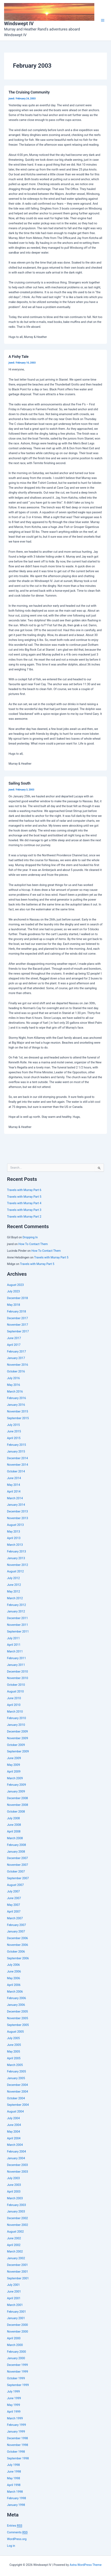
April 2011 (14, 1645)
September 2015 (18, 1418)
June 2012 (14, 1585)
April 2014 (14, 1491)
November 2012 (17, 1565)
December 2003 (17, 2165)
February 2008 (16, 1845)
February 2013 (16, 1551)
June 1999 (14, 2398)
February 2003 (16, 2205)
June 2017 (14, 1338)
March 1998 (15, 2491)
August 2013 (15, 1525)
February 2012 (16, 1605)
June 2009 (14, 1758)
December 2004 (17, 2085)
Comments (17, 2532)
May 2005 (13, 2051)
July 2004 (13, 2118)
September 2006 (18, 1958)
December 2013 (17, 1511)
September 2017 (18, 1331)
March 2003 (15, 2198)
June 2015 (14, 1431)
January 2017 (16, 1358)
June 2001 (14, 2291)
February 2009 (16, 1785)
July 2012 (13, 1578)
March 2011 (15, 1651)
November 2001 (17, 2271)
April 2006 (14, 1985)
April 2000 (14, 2338)
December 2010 (17, 1671)
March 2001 (15, 2305)
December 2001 (17, 2265)
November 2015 (17, 1411)
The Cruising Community (29, 92)
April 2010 (14, 1705)
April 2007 (14, 1911)
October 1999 (16, 2378)
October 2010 (16, 1685)
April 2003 (14, 2191)
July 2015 (13, 1425)
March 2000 (15, 2345)
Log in (11, 2546)
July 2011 (13, 1638)
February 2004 (16, 2151)
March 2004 (15, 2145)
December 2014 (17, 1458)
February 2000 (16, 2351)
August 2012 (15, 1571)
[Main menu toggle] (102, 20)
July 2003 (13, 2178)
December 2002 (17, 2218)
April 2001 (14, 2298)
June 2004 (14, 2125)
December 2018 (17, 1298)
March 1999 (15, 2418)
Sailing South (19, 783)
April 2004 (14, 2138)
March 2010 (15, 1711)
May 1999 (13, 2405)
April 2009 (14, 1771)
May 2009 (13, 1765)
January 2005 (16, 2078)
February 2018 (16, 1311)
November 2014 (17, 1465)
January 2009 (16, 1791)
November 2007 (17, 1865)
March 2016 (15, 1391)
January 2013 (16, 1558)
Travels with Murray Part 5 (24, 1196)
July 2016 (13, 1378)
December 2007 (17, 1858)
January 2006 (16, 2005)
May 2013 (13, 1531)
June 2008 (14, 1825)
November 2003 (17, 2171)
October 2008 (16, 1811)
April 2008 (14, 1831)
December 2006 (17, 1938)
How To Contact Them (33, 1244)
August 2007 (15, 1885)
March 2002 (15, 2251)
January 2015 (16, 1451)
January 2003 (16, 2211)
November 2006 (17, 1945)
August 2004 (15, 2111)
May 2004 (13, 2131)
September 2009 (18, 1751)
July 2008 (13, 1818)
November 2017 (17, 1325)
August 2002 (15, 2231)
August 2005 (15, 2031)
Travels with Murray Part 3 (24, 1210)
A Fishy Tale (18, 356)
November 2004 (17, 2091)
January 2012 (16, 1611)
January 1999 (16, 2431)
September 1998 (18, 2458)
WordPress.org (17, 2539)
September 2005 (18, 2025)
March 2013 (15, 1545)
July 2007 (13, 1891)
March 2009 (15, 1778)
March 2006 (15, 1991)
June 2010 (14, 1698)
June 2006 (14, 1971)
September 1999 (18, 2385)
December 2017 (17, 1318)
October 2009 (16, 1745)
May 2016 (13, 1385)
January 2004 (16, 2158)
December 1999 (17, 2365)
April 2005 (14, 2058)
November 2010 (17, 1678)
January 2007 (16, 1931)
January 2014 (16, 1505)
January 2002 (16, 2258)
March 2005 (15, 2065)
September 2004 (18, 2105)
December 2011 (17, 1618)
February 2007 (16, 1925)
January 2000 (16, 2358)
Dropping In (30, 1237)
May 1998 (13, 2478)
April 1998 (14, 2485)
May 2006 (13, 1978)
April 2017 (14, 1345)
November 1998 (17, 2445)
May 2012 (13, 1591)
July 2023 (13, 1291)
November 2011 (17, 1625)
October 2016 (16, 1371)
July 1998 (13, 2465)
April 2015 (14, 1438)
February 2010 (16, 1718)
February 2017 (16, 1351)
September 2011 (18, 1631)
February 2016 (16, 1398)
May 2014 (13, 1485)
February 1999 (16, 2425)
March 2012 (15, 1598)
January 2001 (16, 2318)
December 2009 (17, 1731)
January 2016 (16, 1405)
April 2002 (14, 2245)
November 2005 (17, 2018)
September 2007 (18, 1878)
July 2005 (13, 2038)
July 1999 (13, 2391)
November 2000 (17, 2331)
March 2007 (15, 1918)
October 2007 (16, 1871)
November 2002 (17, 2225)
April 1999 (14, 2411)
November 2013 (17, 1518)
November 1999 (17, 2371)
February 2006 (16, 1998)
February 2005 (16, 2071)
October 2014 (16, 1471)
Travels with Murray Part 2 (24, 1216)
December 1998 (17, 2438)
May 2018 (13, 1305)
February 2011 (16, 1658)
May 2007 (13, 1905)
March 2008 (15, 1838)
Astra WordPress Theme (85, 2565)
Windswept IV (19, 23)
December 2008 (17, 1798)
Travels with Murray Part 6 (24, 1190)
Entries (14, 2526)
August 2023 (15, 1285)
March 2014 (15, 1498)
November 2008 (17, 1805)
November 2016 (17, 1365)
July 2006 (13, 1965)
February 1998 (16, 2498)
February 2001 (16, 2311)
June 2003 (14, 2185)
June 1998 (14, 2471)
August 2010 (15, 1691)
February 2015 (16, 1445)
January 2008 (16, 1851)
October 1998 (16, 2451)
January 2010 (16, 1725)
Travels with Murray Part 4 (24, 1203)
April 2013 (14, 1538)
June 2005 (14, 2045)
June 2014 (14, 1478)
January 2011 (16, 1665)
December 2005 (17, 2011)
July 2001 (13, 2285)
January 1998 (16, 2505)
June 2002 (14, 2238)
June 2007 (14, 1898)
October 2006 (16, 1951)
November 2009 (17, 1738)
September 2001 (18, 2278)
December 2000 (17, 2325)
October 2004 (16, 2098)
